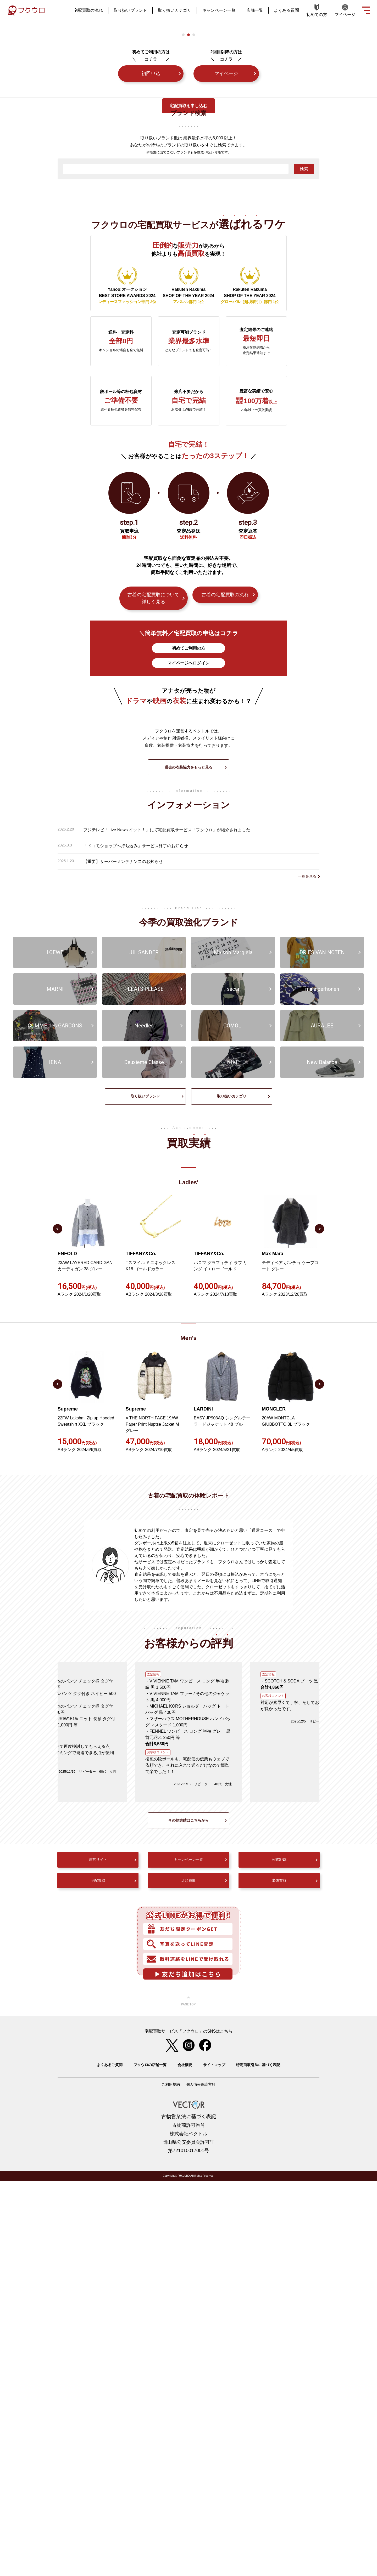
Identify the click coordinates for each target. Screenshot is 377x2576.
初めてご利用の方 (188, 930)
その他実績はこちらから (188, 2215)
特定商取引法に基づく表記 (258, 2460)
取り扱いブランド (130, 10)
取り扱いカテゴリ (174, 10)
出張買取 (279, 2275)
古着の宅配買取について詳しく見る (153, 880)
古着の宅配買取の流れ (225, 876)
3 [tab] (193, 317)
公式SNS (279, 2254)
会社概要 (185, 2460)
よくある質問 (286, 10)
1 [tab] (183, 317)
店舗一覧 (254, 10)
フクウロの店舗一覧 (150, 2460)
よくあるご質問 (110, 2460)
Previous (57, 1623)
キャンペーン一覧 (219, 10)
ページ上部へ (188, 2396)
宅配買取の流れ (88, 10)
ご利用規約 (171, 2479)
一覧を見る (307, 1271)
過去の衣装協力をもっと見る (188, 1162)
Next (319, 1623)
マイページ (226, 355)
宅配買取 (98, 2275)
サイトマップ (214, 2460)
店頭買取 (188, 2275)
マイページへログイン (188, 945)
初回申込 (150, 355)
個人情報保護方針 (200, 2479)
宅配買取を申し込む (188, 106)
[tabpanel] (183, 253)
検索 (304, 451)
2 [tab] (188, 317)
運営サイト (98, 2254)
